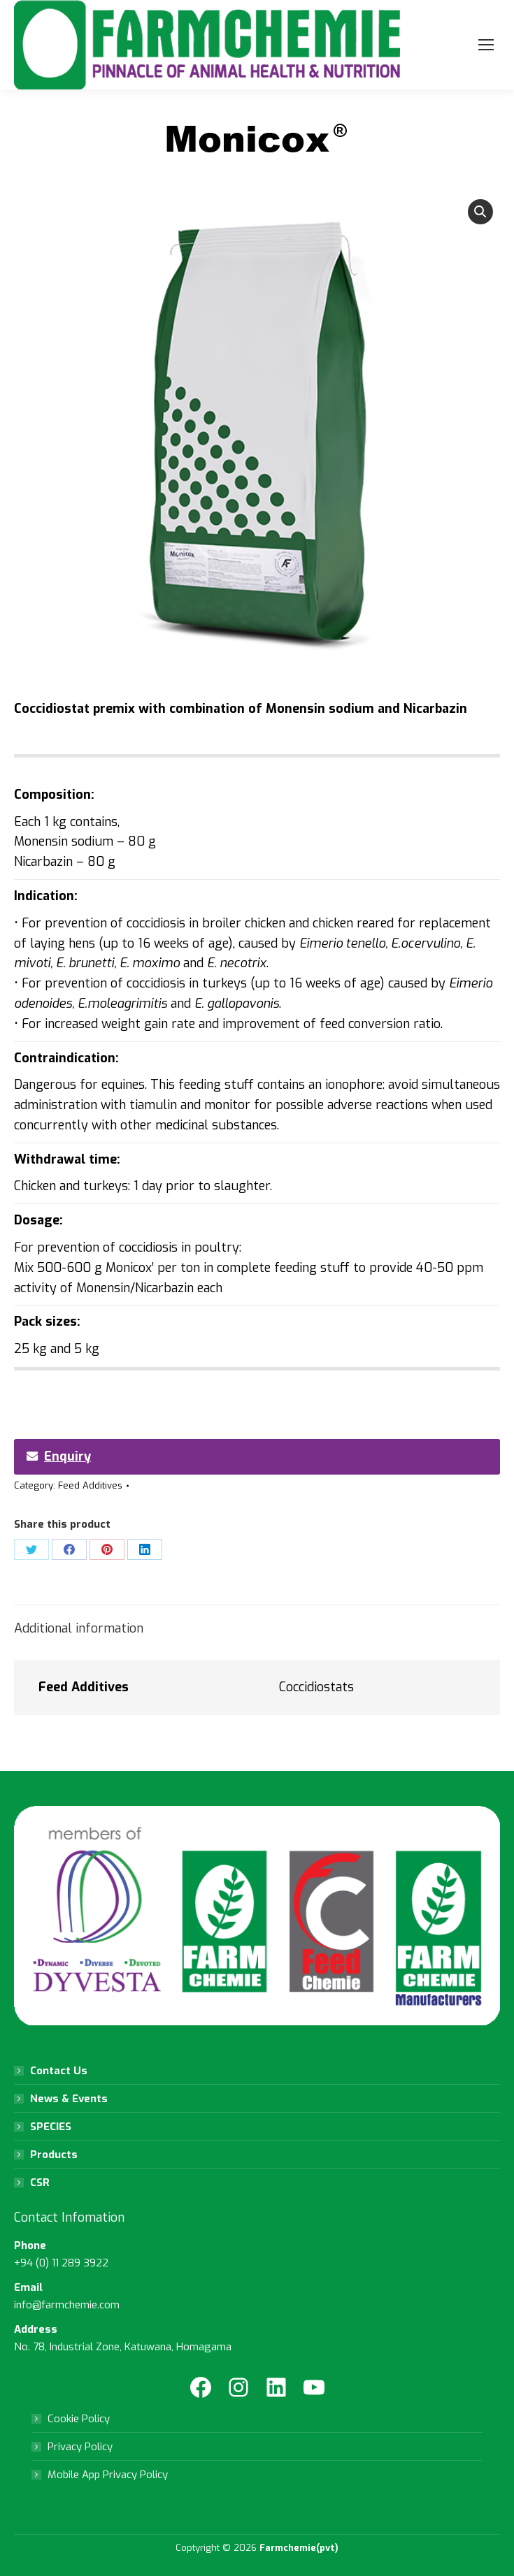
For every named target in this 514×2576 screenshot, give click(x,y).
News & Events (69, 2099)
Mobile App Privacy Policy (108, 2475)
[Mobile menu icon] (486, 45)
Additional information (78, 1628)
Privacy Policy (80, 2447)
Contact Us (58, 2071)
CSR (40, 2183)
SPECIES (50, 2127)
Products (54, 2155)
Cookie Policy (79, 2419)
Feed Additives (90, 1485)
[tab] (257, 1622)
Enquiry (59, 1456)
